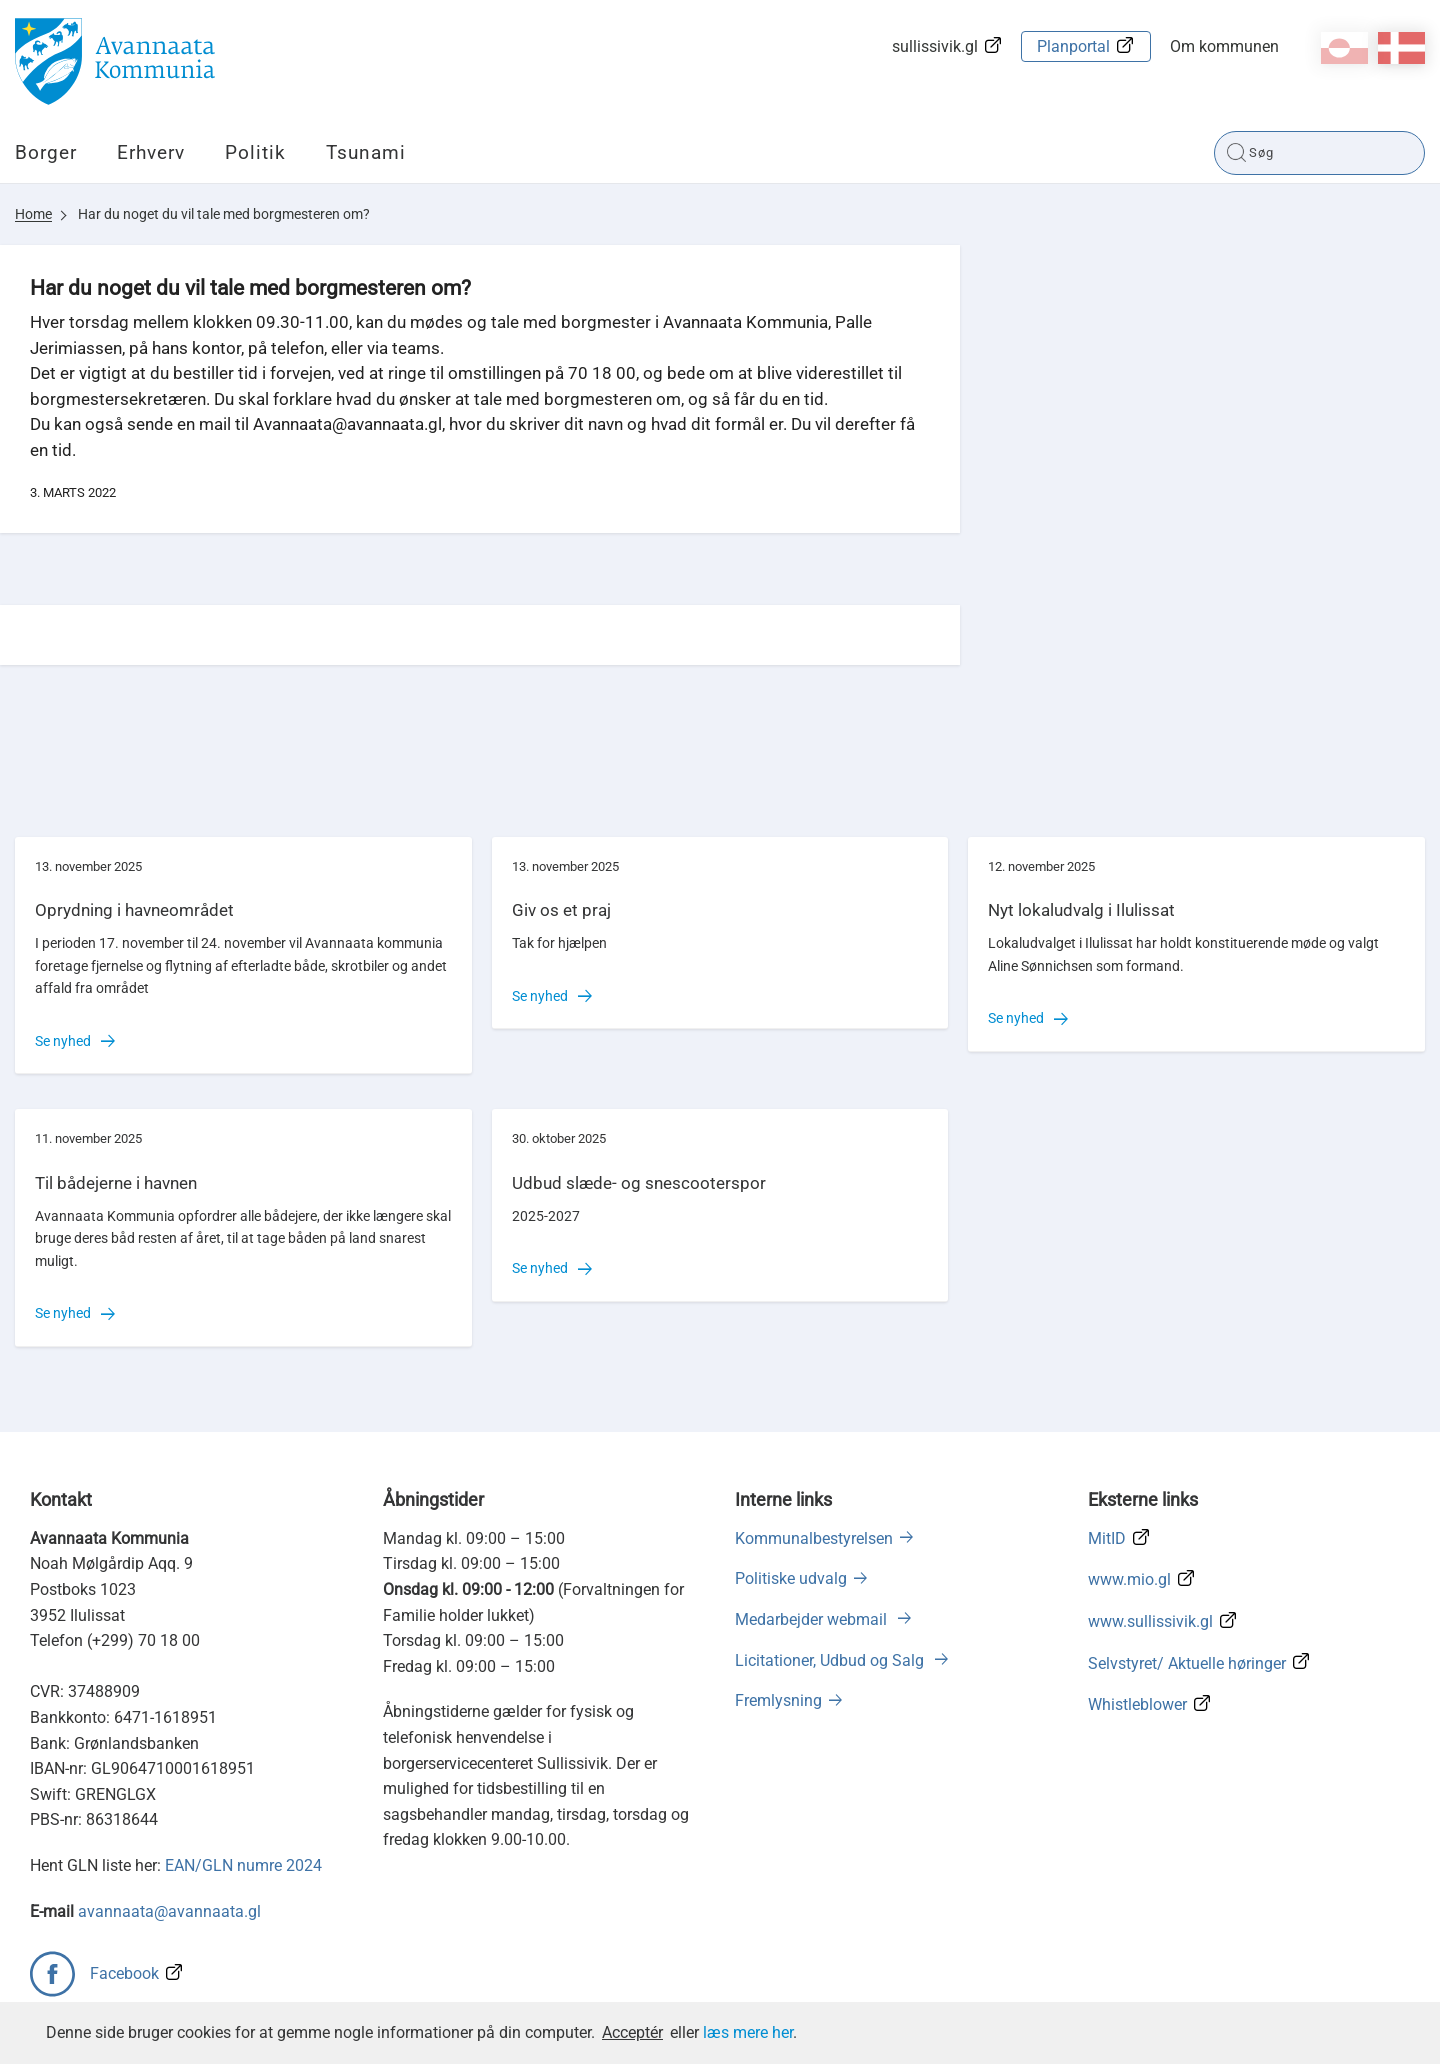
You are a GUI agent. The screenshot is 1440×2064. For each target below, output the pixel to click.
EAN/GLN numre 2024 (243, 1865)
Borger (46, 152)
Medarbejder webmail (813, 1619)
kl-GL (1344, 48)
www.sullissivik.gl (1150, 1621)
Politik (255, 152)
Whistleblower (1137, 1704)
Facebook (124, 1973)
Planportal (1073, 46)
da (1401, 48)
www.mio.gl (1129, 1579)
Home (33, 214)
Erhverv (151, 152)
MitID (1107, 1538)
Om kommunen (1224, 46)
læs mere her (748, 2032)
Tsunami (366, 152)
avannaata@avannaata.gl (169, 1911)
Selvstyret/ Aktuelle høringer (1187, 1663)
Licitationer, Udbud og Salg (831, 1660)
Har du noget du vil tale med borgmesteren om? (224, 214)
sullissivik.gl (935, 46)
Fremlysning (778, 1700)
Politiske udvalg (791, 1578)
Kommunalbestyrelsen (814, 1538)
